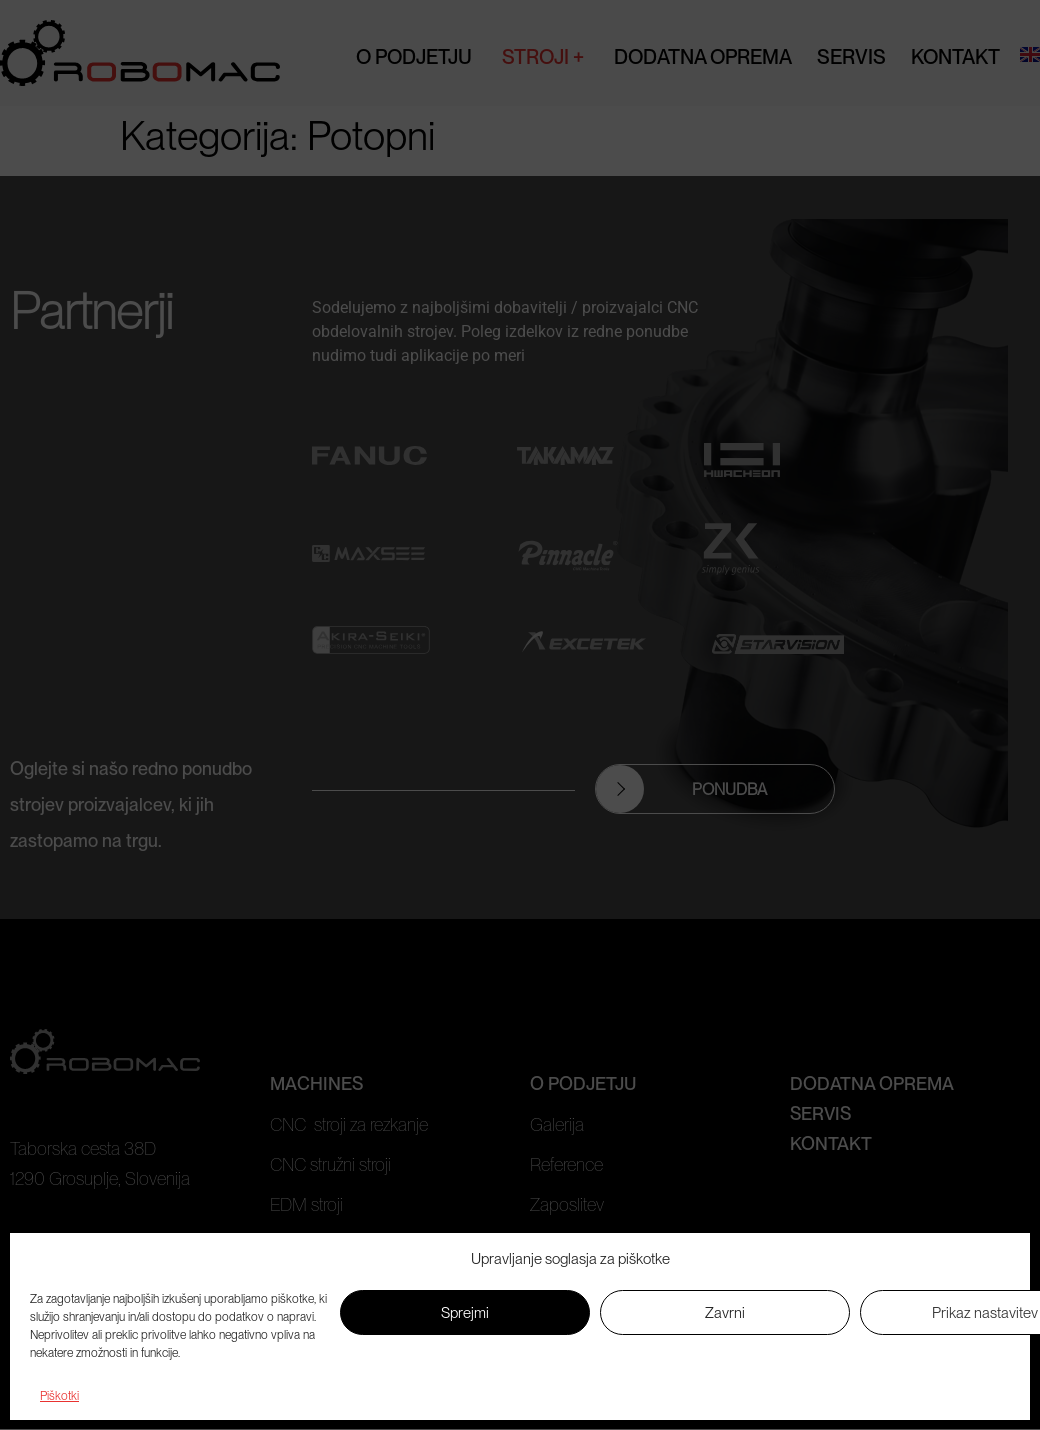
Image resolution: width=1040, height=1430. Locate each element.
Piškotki (59, 1396)
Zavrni (725, 1313)
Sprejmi (465, 1313)
